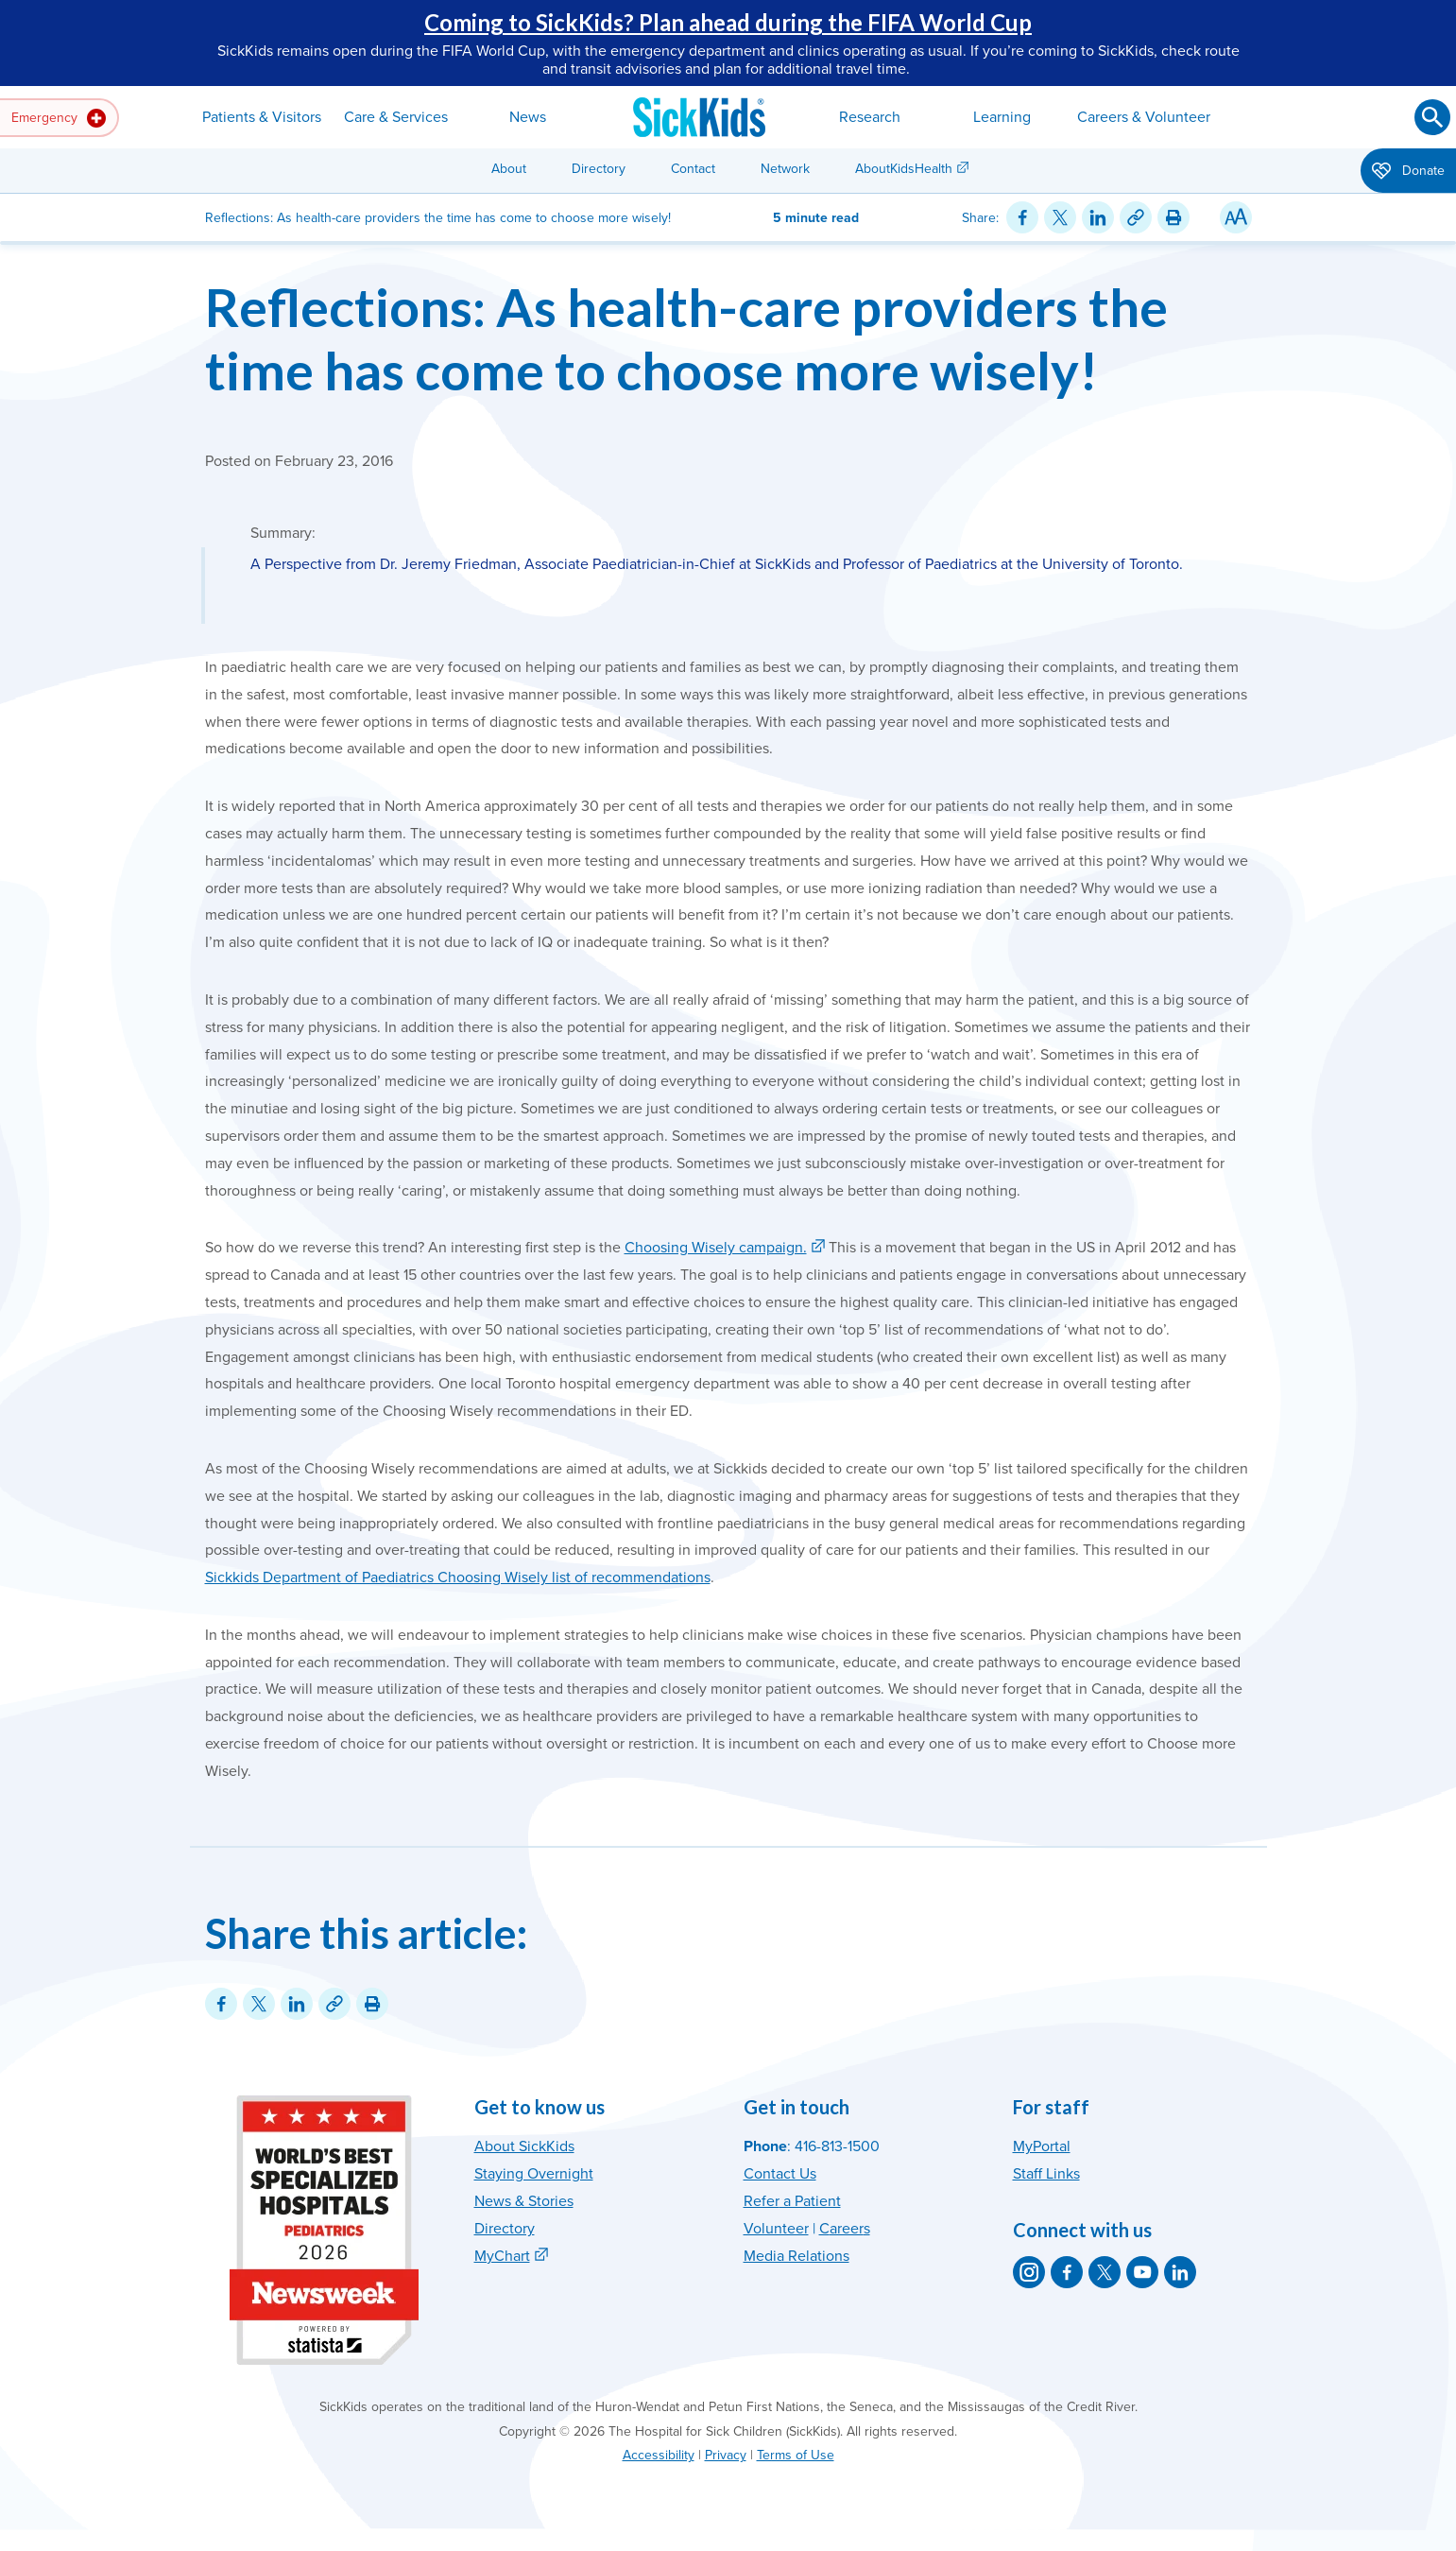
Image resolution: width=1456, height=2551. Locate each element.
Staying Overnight (533, 2173)
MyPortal (1042, 2146)
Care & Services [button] (396, 117)
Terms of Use (795, 2455)
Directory (598, 169)
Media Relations (796, 2256)
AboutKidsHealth (903, 169)
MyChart (502, 2256)
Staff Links (1046, 2173)
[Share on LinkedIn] (1098, 217)
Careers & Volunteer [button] (1143, 117)
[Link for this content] (1136, 217)
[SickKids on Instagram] (1029, 2272)
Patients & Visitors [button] (261, 117)
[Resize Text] (1236, 217)
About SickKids (524, 2146)
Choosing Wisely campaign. (716, 1247)
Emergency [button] (58, 118)
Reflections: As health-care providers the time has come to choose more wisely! (686, 338)
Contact (693, 169)
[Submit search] (1432, 117)
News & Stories (524, 2201)
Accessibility (658, 2455)
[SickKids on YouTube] (1142, 2272)
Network (785, 169)
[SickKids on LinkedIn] (1180, 2272)
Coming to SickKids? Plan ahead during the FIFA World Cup (728, 22)
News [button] (527, 117)
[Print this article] (1173, 217)
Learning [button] (1002, 117)
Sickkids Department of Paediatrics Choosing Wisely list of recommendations (458, 1577)
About (508, 169)
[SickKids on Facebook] (1067, 2272)
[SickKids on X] (1104, 2272)
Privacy (725, 2455)
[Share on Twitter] (1060, 217)
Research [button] (869, 117)
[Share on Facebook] (1022, 217)
